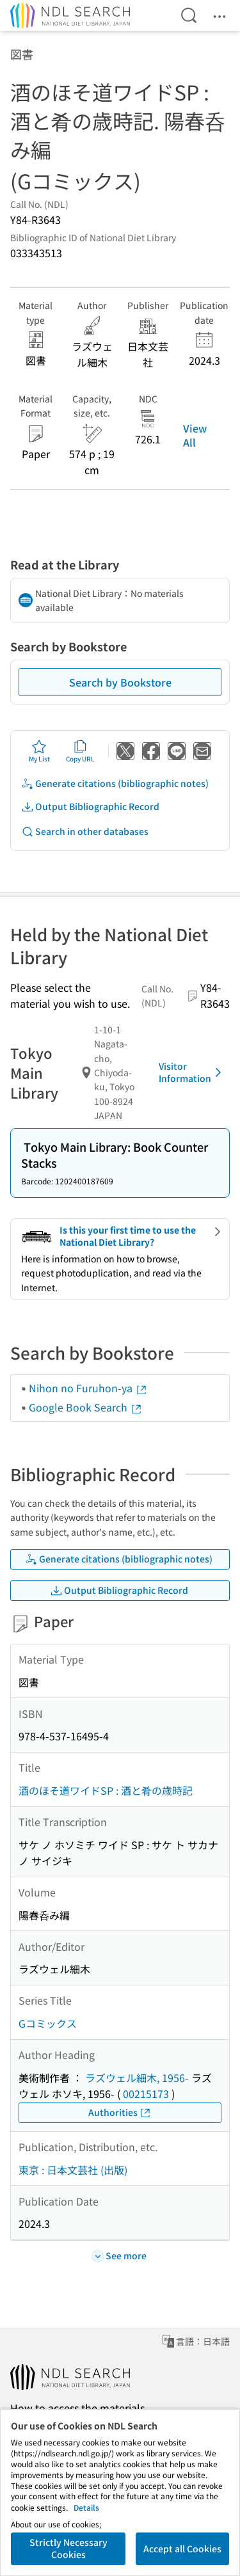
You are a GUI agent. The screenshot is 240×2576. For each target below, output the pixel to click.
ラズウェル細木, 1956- (137, 2077)
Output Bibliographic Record (90, 806)
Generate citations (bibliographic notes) (115, 783)
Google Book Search (86, 1407)
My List (39, 751)
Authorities (120, 2112)
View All (195, 435)
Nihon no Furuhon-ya (88, 1387)
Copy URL (80, 751)
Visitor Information (192, 1072)
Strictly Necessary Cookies (68, 2548)
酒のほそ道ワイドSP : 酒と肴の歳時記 (106, 1790)
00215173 (146, 2093)
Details (86, 2507)
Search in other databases (84, 831)
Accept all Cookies (182, 2548)
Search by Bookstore (120, 682)
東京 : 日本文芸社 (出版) (73, 2169)
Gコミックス (48, 2023)
